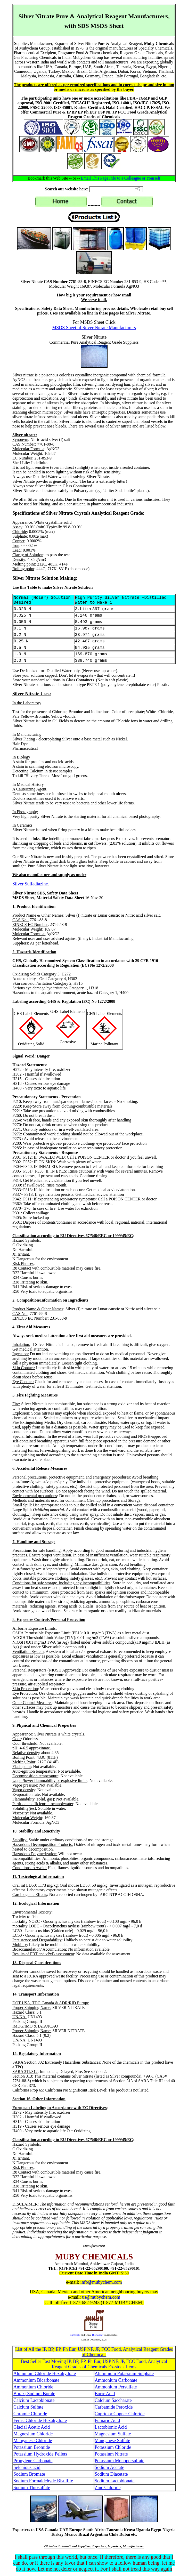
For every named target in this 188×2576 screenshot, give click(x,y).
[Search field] (116, 189)
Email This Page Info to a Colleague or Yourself (120, 178)
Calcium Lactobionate (33, 2400)
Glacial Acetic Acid (31, 2427)
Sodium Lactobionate (114, 2480)
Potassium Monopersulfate (119, 2460)
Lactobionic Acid (111, 2427)
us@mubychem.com (101, 2297)
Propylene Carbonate (32, 2460)
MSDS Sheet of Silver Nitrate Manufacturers (94, 327)
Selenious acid (26, 2467)
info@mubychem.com (101, 2282)
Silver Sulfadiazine (30, 883)
